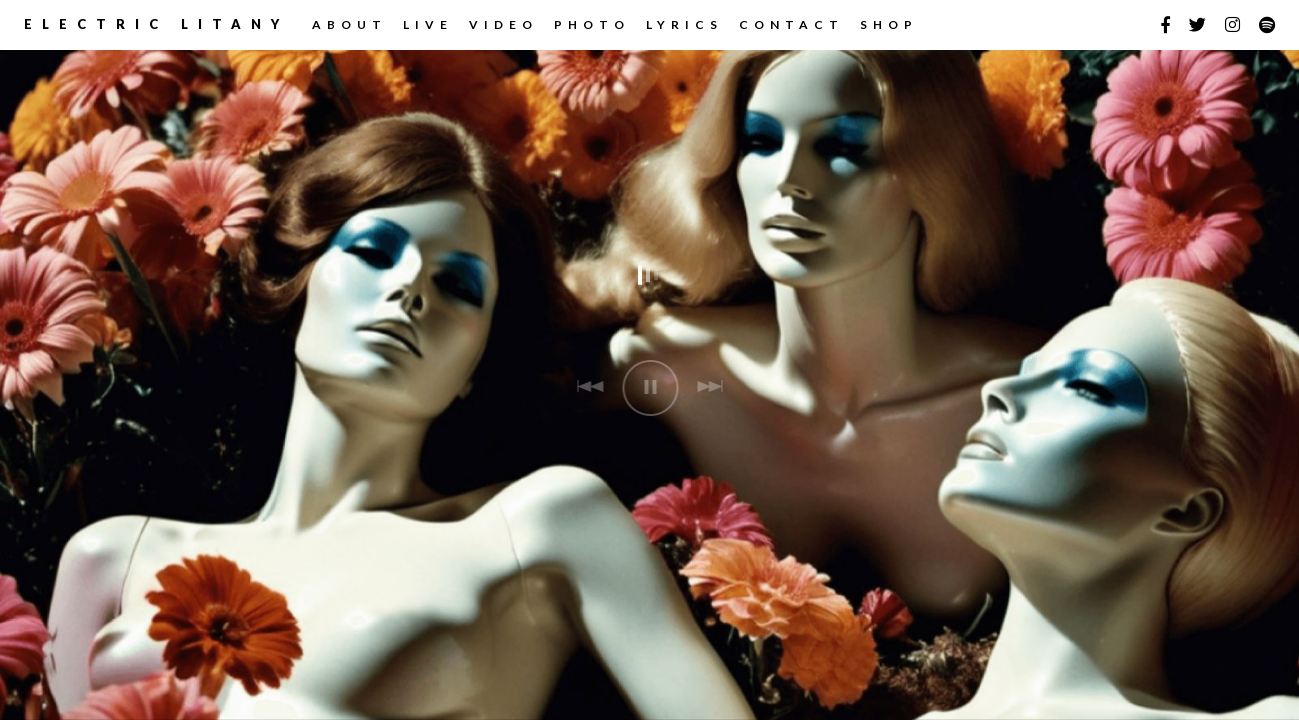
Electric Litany (156, 24)
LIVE (428, 24)
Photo (592, 24)
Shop (889, 24)
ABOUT (349, 24)
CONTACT (791, 24)
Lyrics (684, 24)
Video (503, 24)
